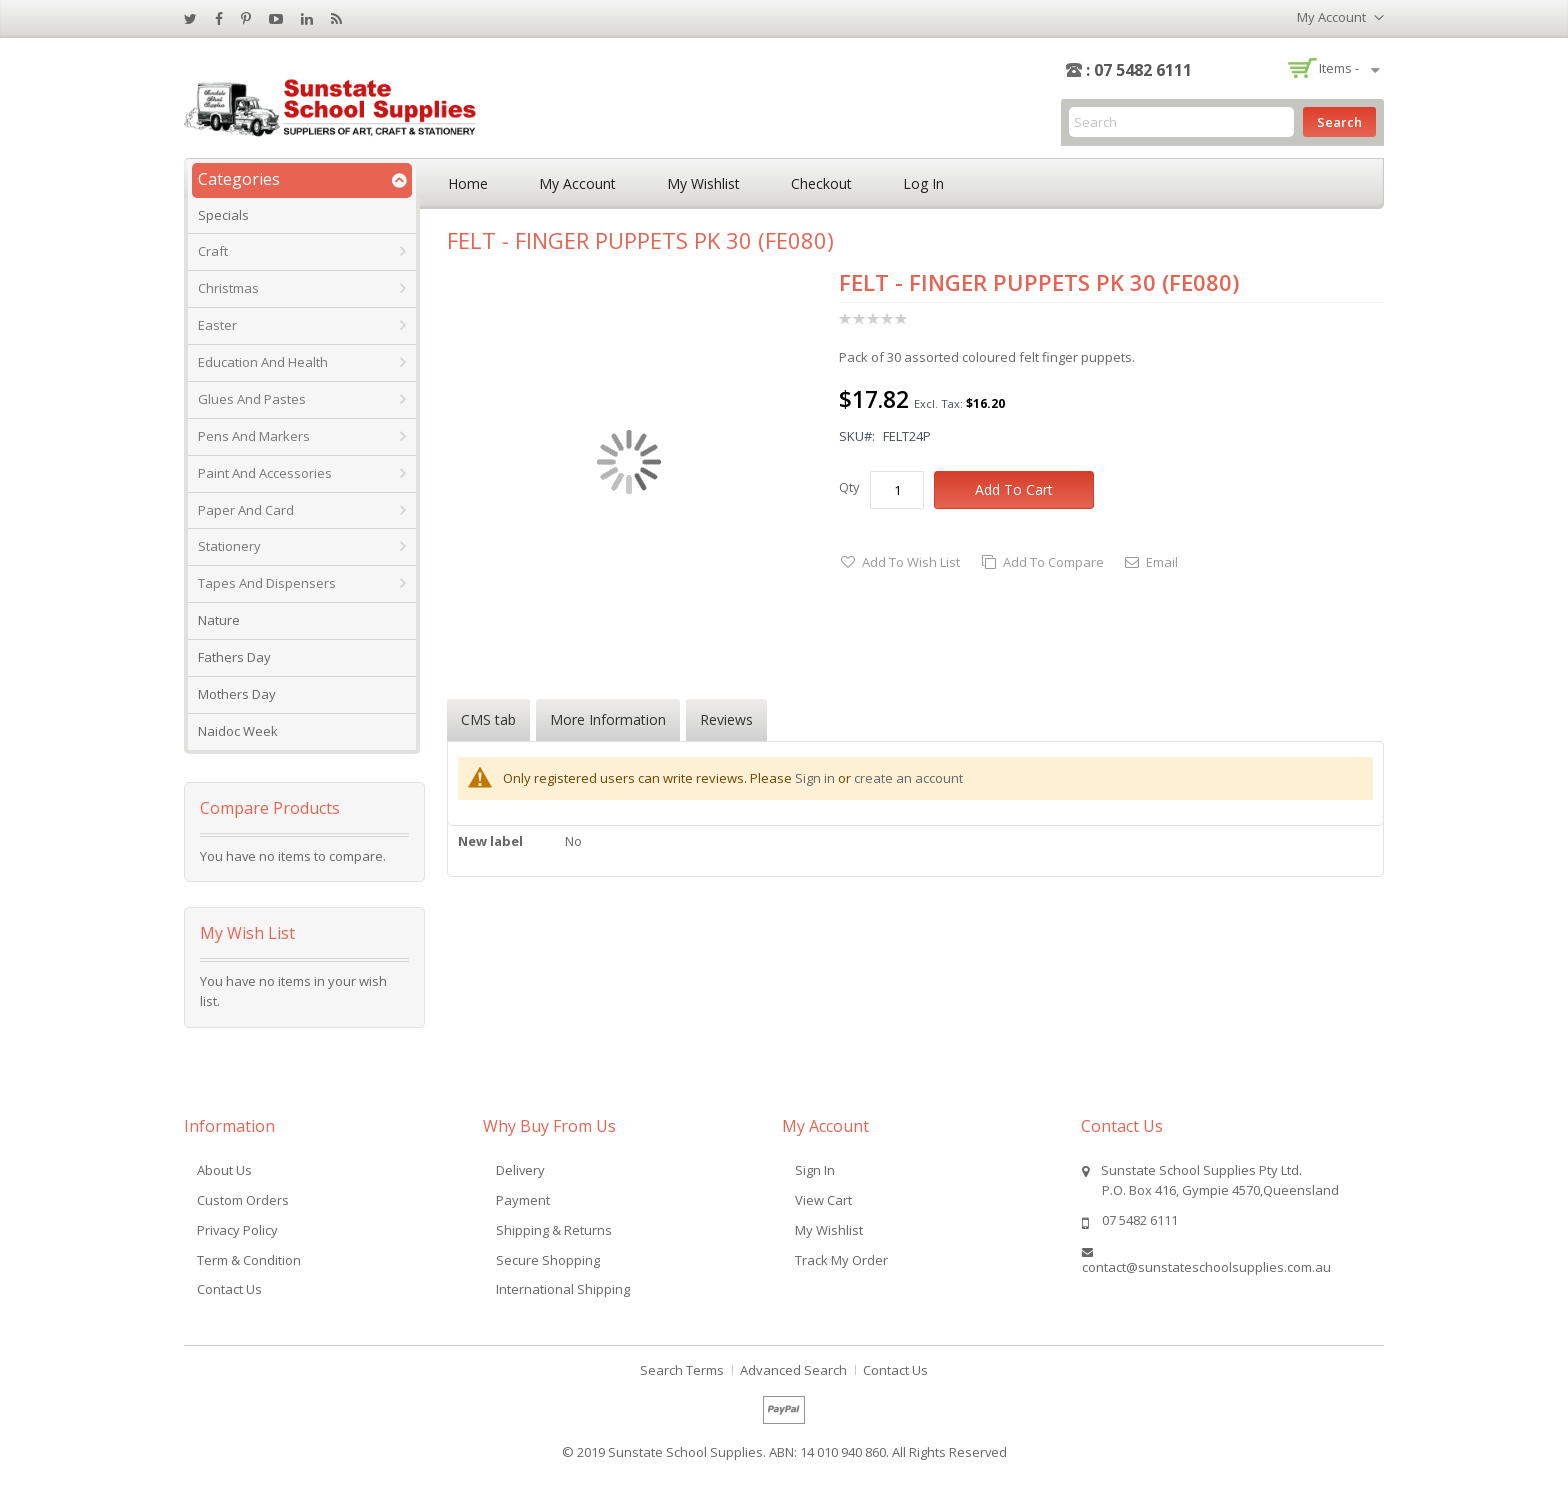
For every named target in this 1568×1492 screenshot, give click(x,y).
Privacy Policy (237, 1230)
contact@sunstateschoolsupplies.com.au (1206, 1267)
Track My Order (841, 1260)
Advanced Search (793, 1370)
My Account (577, 183)
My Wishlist (703, 183)
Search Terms (682, 1370)
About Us (224, 1170)
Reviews (726, 719)
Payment (523, 1200)
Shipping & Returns (554, 1230)
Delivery (520, 1170)
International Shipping (563, 1289)
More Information (608, 719)
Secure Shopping (548, 1260)
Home (468, 183)
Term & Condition (249, 1260)
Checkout (821, 183)
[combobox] (1181, 122)
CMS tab (488, 719)
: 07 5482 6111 (1139, 70)
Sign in (815, 778)
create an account (908, 778)
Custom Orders (243, 1200)
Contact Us (229, 1289)
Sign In (815, 1170)
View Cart (823, 1200)
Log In (923, 183)
